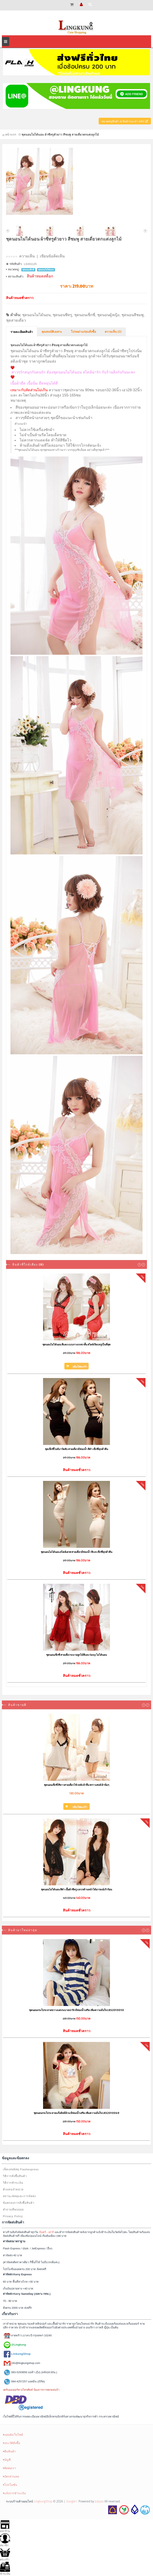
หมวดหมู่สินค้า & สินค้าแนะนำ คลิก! (125, 121)
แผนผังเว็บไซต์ (13, 2435)
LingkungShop (43, 2501)
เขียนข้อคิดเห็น (52, 256)
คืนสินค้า (9, 2451)
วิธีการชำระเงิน (13, 2182)
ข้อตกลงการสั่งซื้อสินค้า (18, 2202)
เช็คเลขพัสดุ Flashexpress (21, 2169)
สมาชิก (5, 2540)
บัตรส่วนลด (11, 2476)
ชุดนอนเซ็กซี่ (84, 315)
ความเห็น (27, 256)
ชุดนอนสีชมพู (132, 315)
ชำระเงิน (5, 2568)
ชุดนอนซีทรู (62, 315)
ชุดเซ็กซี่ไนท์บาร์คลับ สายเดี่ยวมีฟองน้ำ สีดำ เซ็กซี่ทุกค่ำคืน (76, 1449)
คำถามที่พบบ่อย (13, 2209)
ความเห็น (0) (113, 332)
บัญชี (7, 2460)
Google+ (71, 2501)
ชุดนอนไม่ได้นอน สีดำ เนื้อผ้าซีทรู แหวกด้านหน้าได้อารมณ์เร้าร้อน (76, 1889)
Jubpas (99, 2501)
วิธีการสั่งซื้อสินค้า (15, 2176)
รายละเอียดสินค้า (21, 332)
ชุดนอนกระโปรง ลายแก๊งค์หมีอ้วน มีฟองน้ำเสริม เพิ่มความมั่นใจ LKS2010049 (76, 2112)
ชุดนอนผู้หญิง (108, 315)
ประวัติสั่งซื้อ (11, 2443)
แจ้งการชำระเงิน (14, 2493)
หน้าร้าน (5, 2526)
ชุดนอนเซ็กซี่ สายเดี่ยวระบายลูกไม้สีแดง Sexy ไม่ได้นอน (76, 1654)
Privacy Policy (13, 2216)
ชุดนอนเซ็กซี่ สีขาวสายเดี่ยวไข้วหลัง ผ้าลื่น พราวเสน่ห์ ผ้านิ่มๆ (76, 1784)
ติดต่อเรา (9, 2468)
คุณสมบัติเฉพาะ (52, 332)
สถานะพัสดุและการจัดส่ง (19, 2196)
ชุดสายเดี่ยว (16, 320)
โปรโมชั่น (10, 2485)
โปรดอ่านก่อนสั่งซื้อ (83, 332)
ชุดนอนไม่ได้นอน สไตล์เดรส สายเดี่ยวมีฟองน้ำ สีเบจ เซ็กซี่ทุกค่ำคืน (76, 1551)
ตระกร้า (5, 2554)
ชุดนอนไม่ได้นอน (36, 315)
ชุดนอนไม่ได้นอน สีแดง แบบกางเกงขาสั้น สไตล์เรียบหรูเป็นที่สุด (76, 1344)
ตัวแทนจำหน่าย (13, 2189)
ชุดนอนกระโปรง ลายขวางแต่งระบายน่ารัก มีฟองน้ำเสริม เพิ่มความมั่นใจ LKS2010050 (76, 2010)
